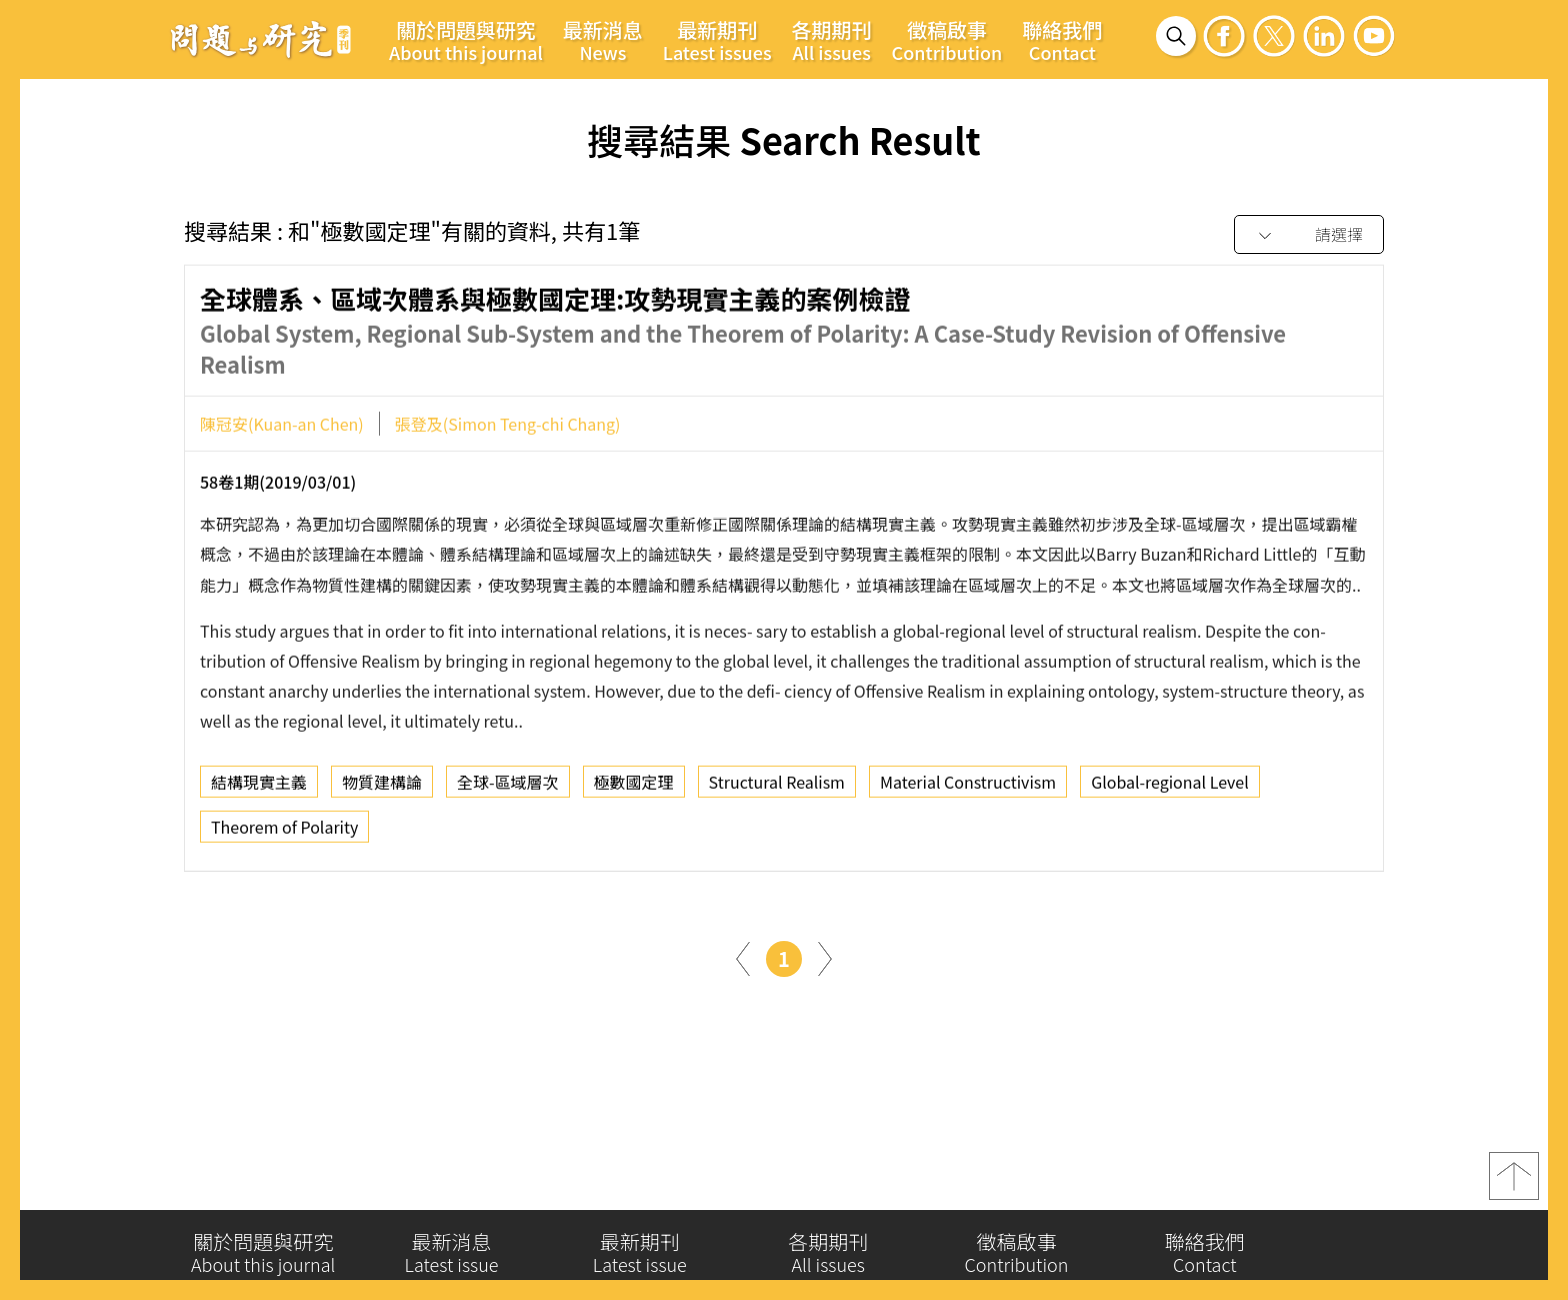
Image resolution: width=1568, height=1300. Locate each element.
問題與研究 (261, 39)
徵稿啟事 (947, 40)
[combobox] (1309, 235)
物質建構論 (382, 790)
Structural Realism (777, 790)
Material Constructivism (968, 790)
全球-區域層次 (508, 790)
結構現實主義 (259, 790)
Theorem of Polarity (284, 835)
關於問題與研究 (466, 40)
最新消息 (603, 40)
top (1514, 1186)
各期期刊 (832, 40)
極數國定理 (634, 790)
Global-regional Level (1170, 790)
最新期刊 (717, 40)
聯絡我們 (1062, 40)
